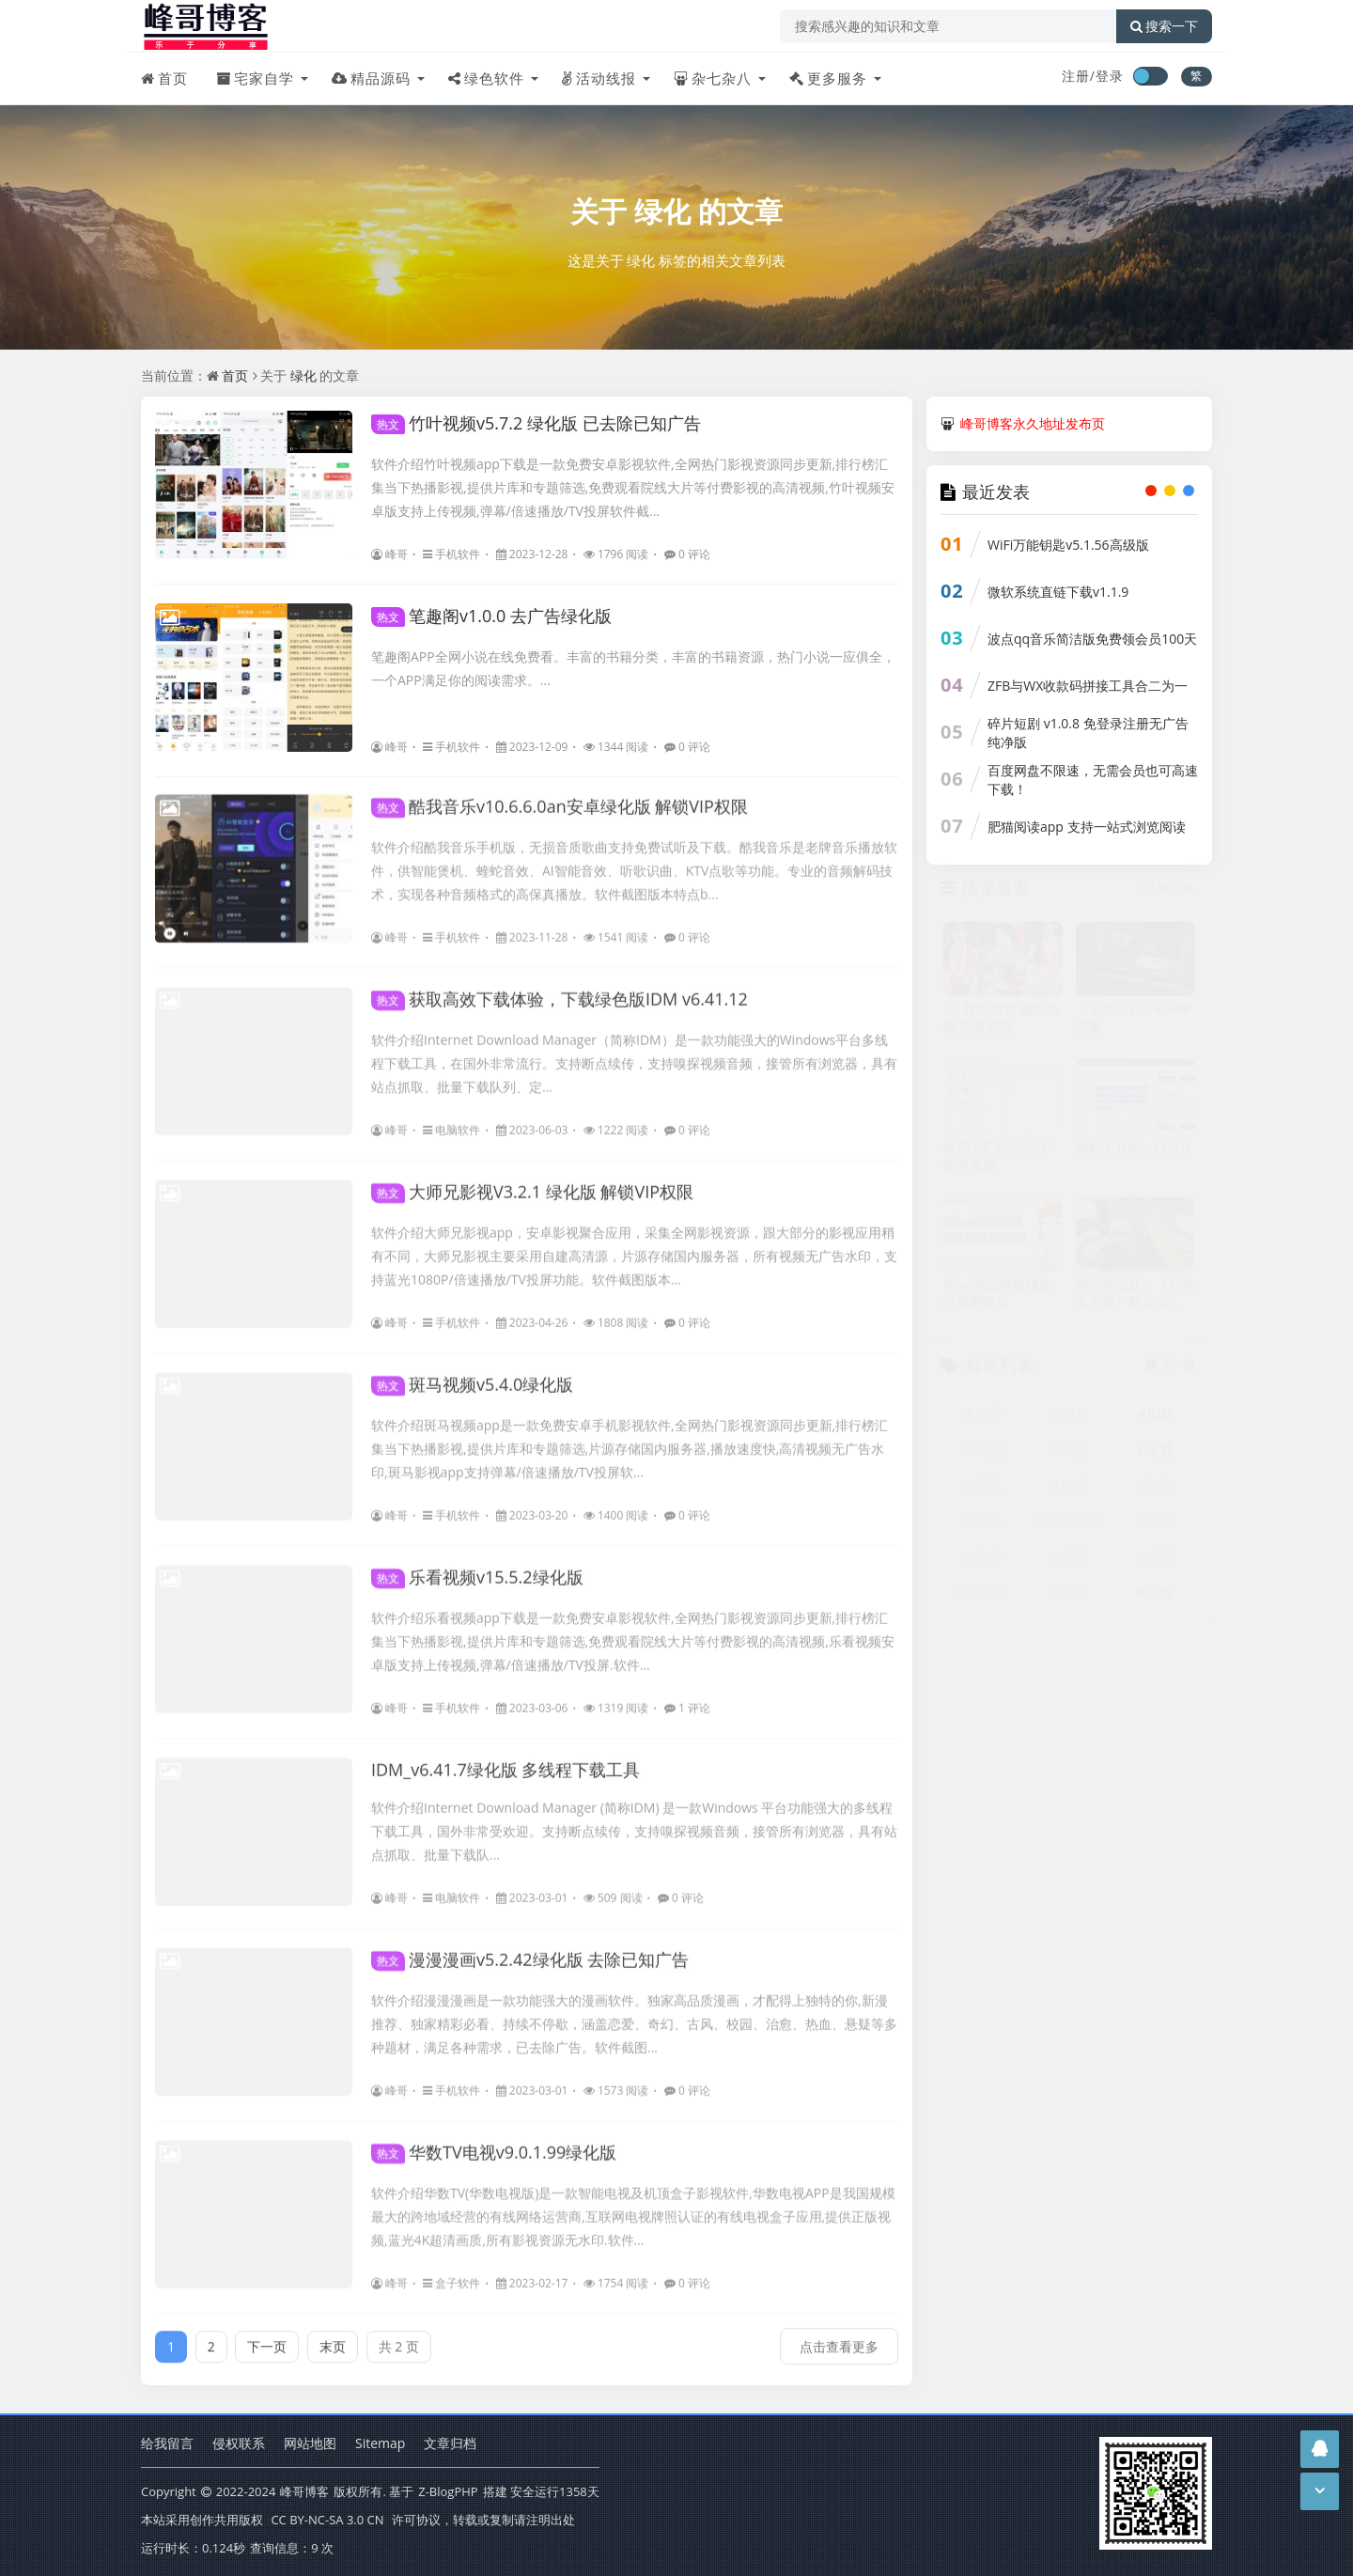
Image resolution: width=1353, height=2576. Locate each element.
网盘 (1075, 1491)
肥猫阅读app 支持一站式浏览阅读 (1087, 826)
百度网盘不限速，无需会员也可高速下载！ (1093, 779)
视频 (1075, 1420)
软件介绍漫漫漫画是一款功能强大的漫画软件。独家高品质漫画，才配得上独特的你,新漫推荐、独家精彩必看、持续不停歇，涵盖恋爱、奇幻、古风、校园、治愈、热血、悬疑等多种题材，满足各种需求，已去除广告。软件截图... (634, 2013)
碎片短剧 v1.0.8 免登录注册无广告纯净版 (1088, 732)
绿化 (662, 211)
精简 (1160, 1527)
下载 (1160, 1455)
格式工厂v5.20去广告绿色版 (999, 1161)
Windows (1075, 1527)
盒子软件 (451, 2273)
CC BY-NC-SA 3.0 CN (327, 2519)
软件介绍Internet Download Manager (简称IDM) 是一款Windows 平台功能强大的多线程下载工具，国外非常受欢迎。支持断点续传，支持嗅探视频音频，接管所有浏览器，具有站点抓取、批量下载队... (634, 1820)
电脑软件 (451, 1120)
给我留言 (167, 2443)
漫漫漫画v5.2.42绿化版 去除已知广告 (530, 1949)
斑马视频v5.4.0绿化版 (472, 1374)
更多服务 (828, 78)
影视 (1075, 1455)
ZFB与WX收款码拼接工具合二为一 (1088, 686)
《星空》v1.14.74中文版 (1134, 1023)
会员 (1160, 1562)
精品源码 (371, 78)
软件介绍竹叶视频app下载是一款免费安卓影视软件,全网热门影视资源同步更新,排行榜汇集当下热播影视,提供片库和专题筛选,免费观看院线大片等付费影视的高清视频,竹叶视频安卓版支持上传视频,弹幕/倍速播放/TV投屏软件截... (632, 487)
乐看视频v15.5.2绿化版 (477, 1566)
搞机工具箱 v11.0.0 (1132, 1152)
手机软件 (451, 554)
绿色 (988, 1491)
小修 (988, 1527)
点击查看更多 (839, 2336)
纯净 (988, 1562)
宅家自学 (255, 78)
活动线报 (599, 78)
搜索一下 (1164, 26)
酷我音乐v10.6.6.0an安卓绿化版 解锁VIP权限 (559, 796)
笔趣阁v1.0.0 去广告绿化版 (491, 615)
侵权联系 (238, 2443)
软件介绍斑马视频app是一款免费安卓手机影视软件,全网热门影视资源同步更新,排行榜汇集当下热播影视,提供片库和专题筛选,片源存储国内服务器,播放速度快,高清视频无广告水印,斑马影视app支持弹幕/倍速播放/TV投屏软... (629, 1438)
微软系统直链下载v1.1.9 (1058, 592)
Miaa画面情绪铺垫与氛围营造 (997, 1299)
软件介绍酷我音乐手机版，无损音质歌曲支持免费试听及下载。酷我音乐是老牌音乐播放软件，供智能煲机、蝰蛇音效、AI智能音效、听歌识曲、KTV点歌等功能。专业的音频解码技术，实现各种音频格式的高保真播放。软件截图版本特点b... (634, 860)
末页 (332, 2336)
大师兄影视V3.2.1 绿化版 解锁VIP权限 (532, 1181)
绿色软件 (486, 78)
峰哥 (389, 554)
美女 (1160, 1598)
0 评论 (687, 554)
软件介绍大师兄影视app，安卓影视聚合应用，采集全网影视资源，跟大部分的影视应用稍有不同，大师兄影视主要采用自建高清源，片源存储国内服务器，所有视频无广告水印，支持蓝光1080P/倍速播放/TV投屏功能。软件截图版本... (634, 1245)
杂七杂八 (713, 78)
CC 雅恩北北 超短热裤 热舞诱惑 (1001, 1023)
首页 (164, 78)
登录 (1110, 76)
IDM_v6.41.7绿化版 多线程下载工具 (505, 1759)
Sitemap (380, 2443)
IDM (1160, 1420)
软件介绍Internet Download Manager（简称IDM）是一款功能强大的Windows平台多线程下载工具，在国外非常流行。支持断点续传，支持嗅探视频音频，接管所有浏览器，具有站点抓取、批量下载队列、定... (634, 1053)
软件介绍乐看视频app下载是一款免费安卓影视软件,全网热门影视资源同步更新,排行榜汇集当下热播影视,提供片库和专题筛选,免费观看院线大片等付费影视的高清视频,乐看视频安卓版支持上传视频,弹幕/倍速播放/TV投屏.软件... (632, 1631)
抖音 (988, 1420)
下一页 (267, 2336)
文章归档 (450, 2443)
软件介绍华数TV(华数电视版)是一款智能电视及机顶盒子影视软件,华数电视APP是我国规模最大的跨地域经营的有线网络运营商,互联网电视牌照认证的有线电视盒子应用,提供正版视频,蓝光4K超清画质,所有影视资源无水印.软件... (633, 2206)
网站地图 (310, 2443)
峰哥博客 (304, 2491)
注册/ (1079, 76)
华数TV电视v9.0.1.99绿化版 (493, 2142)
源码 (1075, 1598)
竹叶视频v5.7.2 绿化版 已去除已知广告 (536, 423)
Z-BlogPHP (447, 2491)
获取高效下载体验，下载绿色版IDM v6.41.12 (559, 988)
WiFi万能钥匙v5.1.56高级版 (1068, 545)
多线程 (988, 1598)
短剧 (988, 1455)
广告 (1075, 1562)
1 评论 (687, 1698)
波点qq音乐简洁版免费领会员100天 (1092, 639)
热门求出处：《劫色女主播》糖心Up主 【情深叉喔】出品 (1135, 1299)
